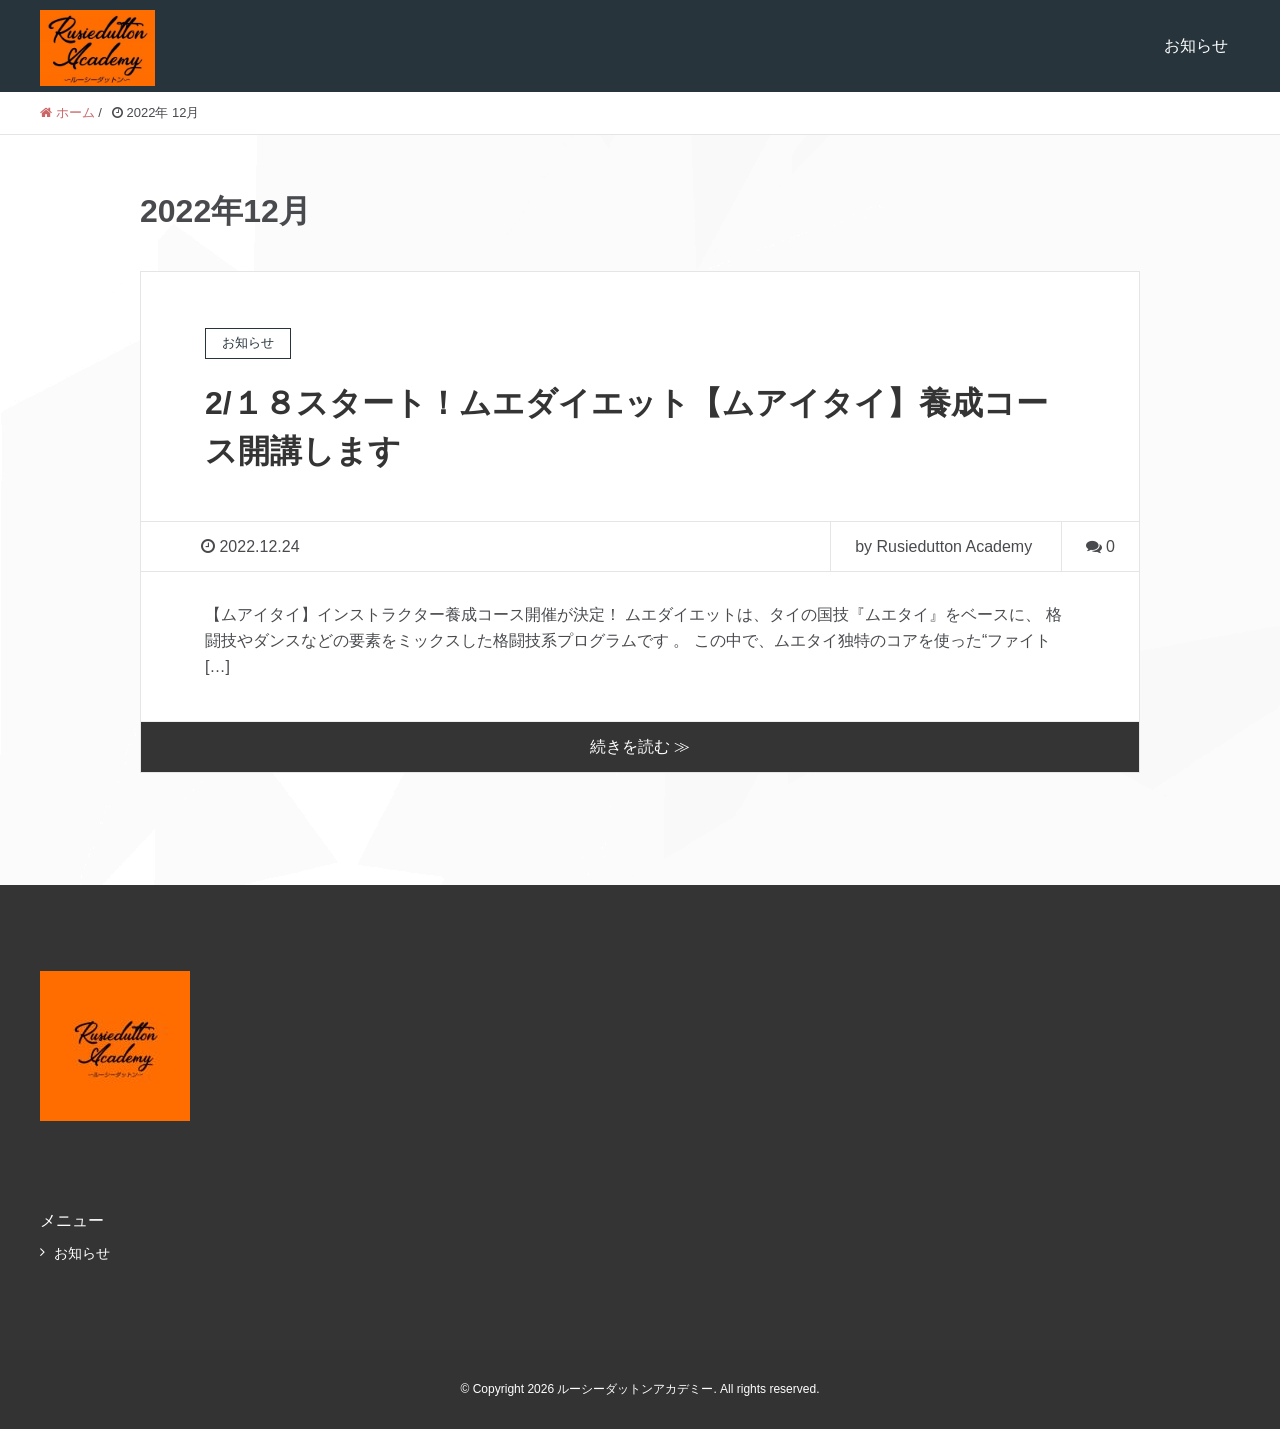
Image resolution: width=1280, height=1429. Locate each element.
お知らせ (1196, 45)
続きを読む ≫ (640, 746)
